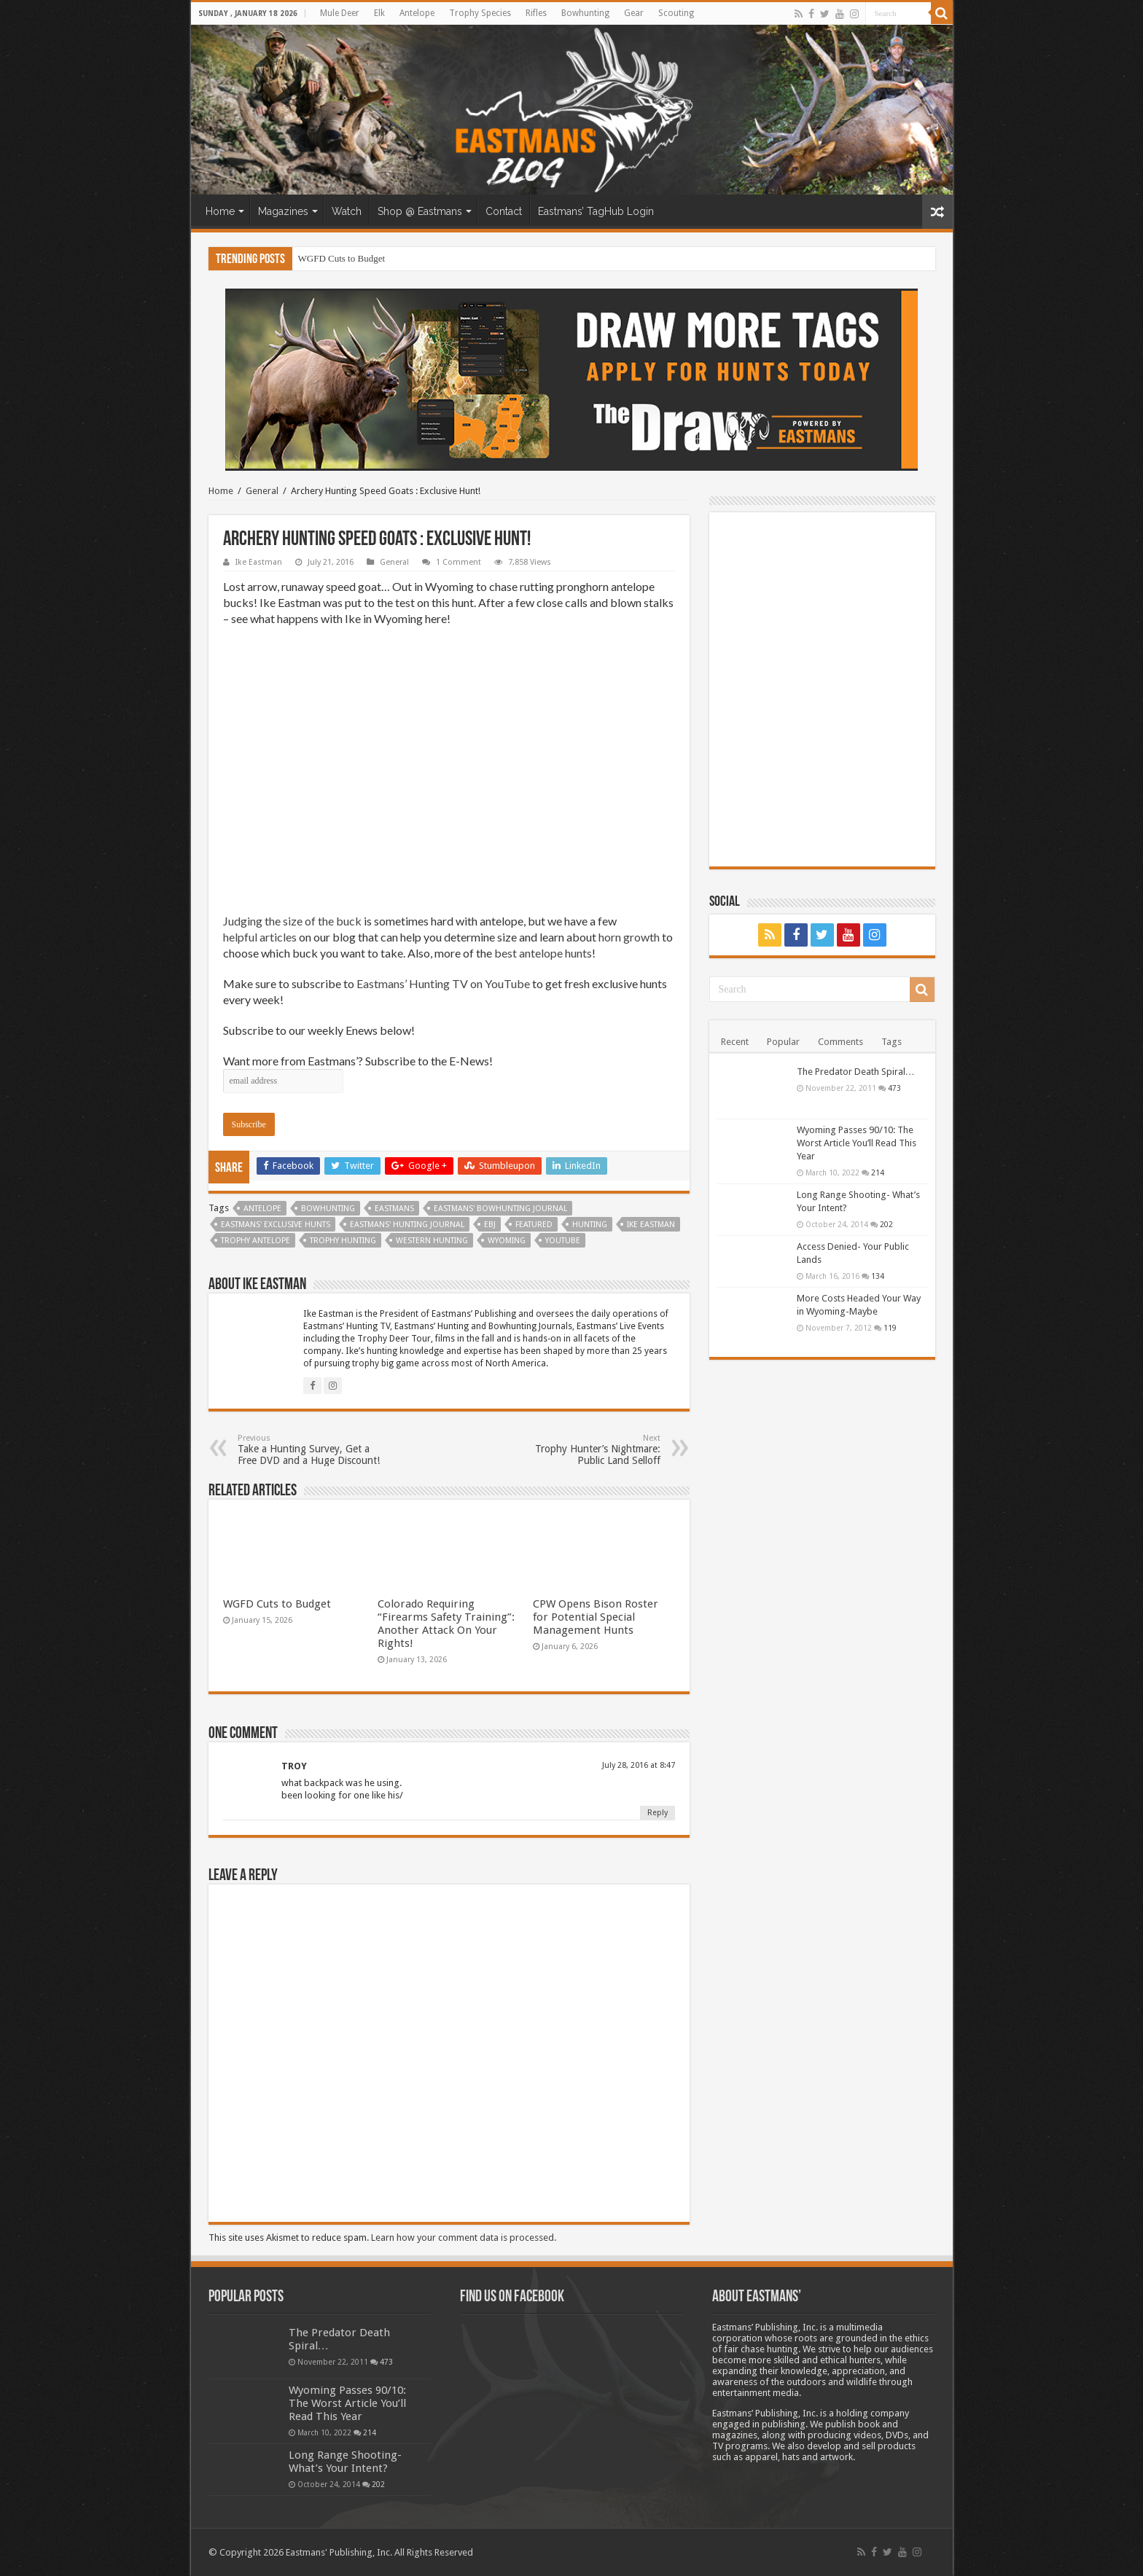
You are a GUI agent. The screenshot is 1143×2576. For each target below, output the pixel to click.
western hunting (432, 1240)
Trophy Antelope (255, 1240)
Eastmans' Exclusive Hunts (275, 1224)
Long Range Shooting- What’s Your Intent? (345, 2461)
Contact (503, 211)
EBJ (490, 1224)
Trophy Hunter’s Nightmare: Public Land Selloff (585, 1449)
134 (877, 1276)
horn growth (629, 937)
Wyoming (507, 1240)
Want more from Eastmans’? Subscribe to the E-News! (358, 1061)
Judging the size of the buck (292, 921)
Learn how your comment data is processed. (463, 2237)
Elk (379, 13)
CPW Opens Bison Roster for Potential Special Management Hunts (595, 1617)
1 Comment (458, 562)
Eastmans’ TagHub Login (596, 211)
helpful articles (260, 937)
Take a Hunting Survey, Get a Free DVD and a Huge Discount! (312, 1449)
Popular (783, 1041)
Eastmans (394, 1208)
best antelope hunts (543, 953)
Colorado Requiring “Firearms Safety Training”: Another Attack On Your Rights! (446, 1623)
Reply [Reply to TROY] (657, 1812)
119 (890, 1327)
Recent (735, 1041)
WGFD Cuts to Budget (342, 258)
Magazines (283, 211)
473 (894, 1088)
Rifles (536, 13)
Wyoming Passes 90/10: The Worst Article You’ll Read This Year (856, 1143)
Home (220, 211)
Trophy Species (480, 13)
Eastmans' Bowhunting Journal (500, 1208)
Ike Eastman (258, 562)
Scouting (676, 13)
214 (877, 1172)
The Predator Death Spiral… (856, 1071)
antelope (262, 1208)
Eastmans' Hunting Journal (407, 1224)
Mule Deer (339, 13)
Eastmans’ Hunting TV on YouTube (442, 983)
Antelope (416, 13)
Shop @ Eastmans (420, 211)
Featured (534, 1224)
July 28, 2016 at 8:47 (638, 1765)
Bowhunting (585, 13)
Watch (347, 211)
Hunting (589, 1224)
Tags (891, 1041)
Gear (634, 13)
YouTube (562, 1240)
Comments (840, 1041)
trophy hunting (343, 1240)
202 (886, 1224)
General (262, 490)
